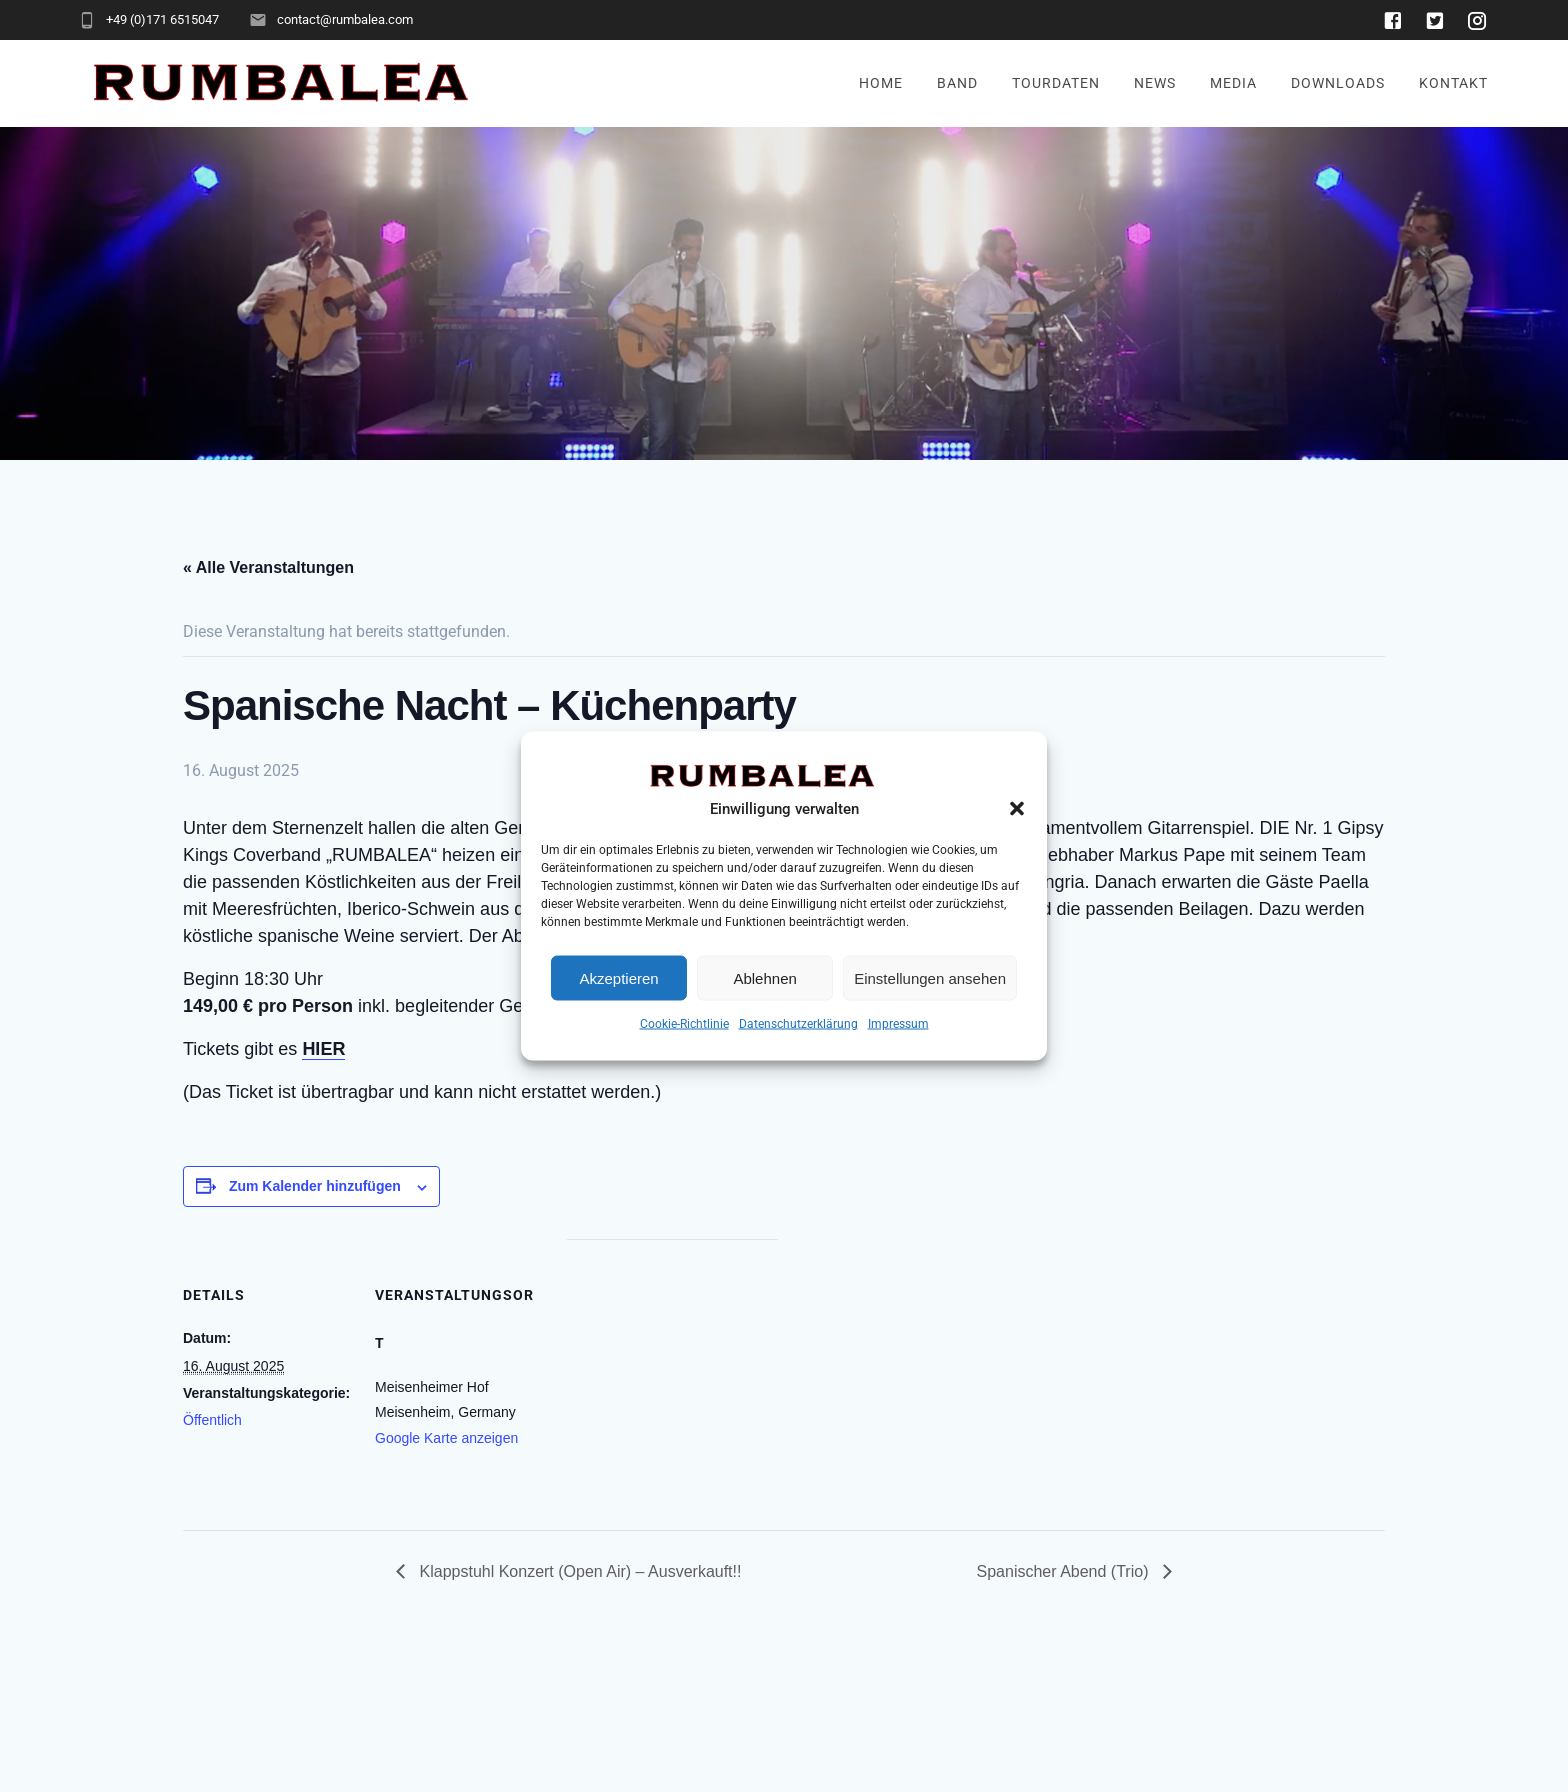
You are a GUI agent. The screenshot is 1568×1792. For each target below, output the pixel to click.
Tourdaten (1056, 83)
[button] (1017, 809)
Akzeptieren (618, 977)
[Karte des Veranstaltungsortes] (672, 1377)
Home (881, 83)
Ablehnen (764, 977)
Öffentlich (212, 1420)
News (1155, 83)
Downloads (1338, 83)
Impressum (898, 1024)
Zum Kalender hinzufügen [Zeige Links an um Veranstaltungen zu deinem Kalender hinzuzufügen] (315, 1186)
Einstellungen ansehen (930, 977)
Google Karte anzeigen (446, 1438)
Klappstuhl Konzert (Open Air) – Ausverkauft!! (578, 1571)
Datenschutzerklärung (798, 1024)
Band (957, 83)
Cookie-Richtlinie (684, 1024)
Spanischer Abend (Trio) (1065, 1571)
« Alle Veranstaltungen (268, 567)
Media (1233, 83)
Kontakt (1453, 83)
